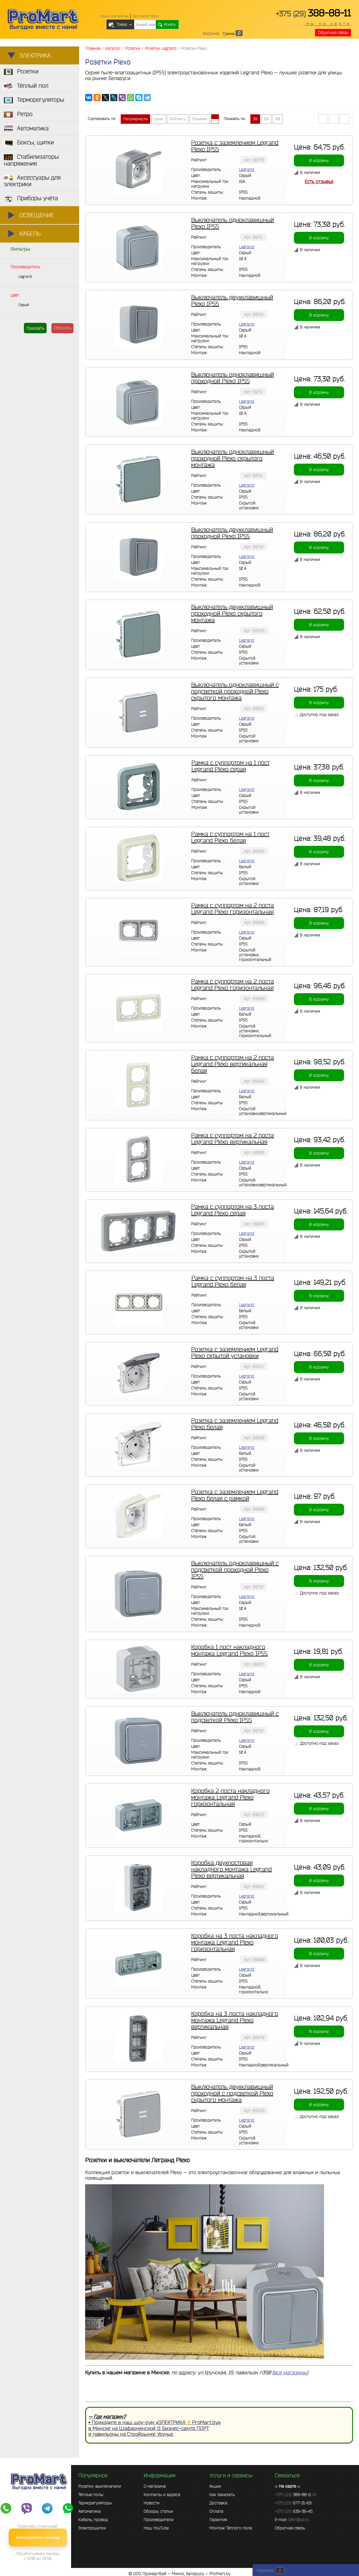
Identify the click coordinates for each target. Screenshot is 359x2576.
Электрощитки (92, 2528)
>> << (287, 2486)
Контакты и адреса (162, 2494)
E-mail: (292, 2519)
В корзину (319, 160)
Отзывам (199, 119)
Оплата (216, 2511)
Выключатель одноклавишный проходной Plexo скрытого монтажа (232, 458)
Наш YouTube (156, 2528)
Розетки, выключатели (99, 2486)
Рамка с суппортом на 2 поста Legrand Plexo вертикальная (232, 1138)
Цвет (14, 295)
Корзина (211, 33)
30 (255, 119)
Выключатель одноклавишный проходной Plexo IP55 (232, 377)
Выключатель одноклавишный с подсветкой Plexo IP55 (235, 1716)
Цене (158, 119)
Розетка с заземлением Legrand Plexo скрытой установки (234, 1352)
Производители (159, 2519)
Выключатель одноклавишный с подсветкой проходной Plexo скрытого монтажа (235, 691)
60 (266, 119)
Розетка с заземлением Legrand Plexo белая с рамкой (234, 1495)
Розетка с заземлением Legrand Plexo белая (234, 1423)
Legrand (25, 276)
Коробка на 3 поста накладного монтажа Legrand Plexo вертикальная (234, 2020)
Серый (24, 305)
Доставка (218, 2503)
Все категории (146, 16)
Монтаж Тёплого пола (230, 2528)
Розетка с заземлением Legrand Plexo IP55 (234, 145)
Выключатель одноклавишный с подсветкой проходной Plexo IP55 (235, 1569)
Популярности (135, 119)
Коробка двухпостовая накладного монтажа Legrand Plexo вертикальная (231, 1869)
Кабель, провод (93, 2519)
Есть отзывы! (319, 181)
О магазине (155, 2486)
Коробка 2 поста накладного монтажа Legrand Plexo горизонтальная (230, 1797)
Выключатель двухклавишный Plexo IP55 (232, 300)
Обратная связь (333, 32)
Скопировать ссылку (38, 2537)
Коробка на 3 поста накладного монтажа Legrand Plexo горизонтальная (234, 1942)
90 (277, 119)
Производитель (25, 266)
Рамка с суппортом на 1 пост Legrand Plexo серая (230, 765)
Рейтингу (177, 119)
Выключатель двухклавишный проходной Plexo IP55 (232, 532)
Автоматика (89, 2511)
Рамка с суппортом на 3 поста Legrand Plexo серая (232, 1209)
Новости (151, 2503)
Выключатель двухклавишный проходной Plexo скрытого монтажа (232, 613)
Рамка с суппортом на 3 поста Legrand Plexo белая (232, 1281)
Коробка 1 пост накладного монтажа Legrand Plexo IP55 (229, 1650)
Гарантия (218, 2519)
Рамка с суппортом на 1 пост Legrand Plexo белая (230, 837)
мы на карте (327, 23)
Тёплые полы (90, 2494)
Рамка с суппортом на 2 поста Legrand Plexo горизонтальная (232, 908)
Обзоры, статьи (158, 2511)
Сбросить (63, 328)
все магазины (290, 2372)
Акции (215, 2486)
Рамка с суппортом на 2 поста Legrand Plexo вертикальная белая (232, 1064)
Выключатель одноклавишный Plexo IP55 (232, 223)
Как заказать (222, 2494)
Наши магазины (114, 16)
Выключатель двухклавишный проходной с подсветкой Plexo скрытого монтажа (232, 2093)
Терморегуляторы (95, 2503)
